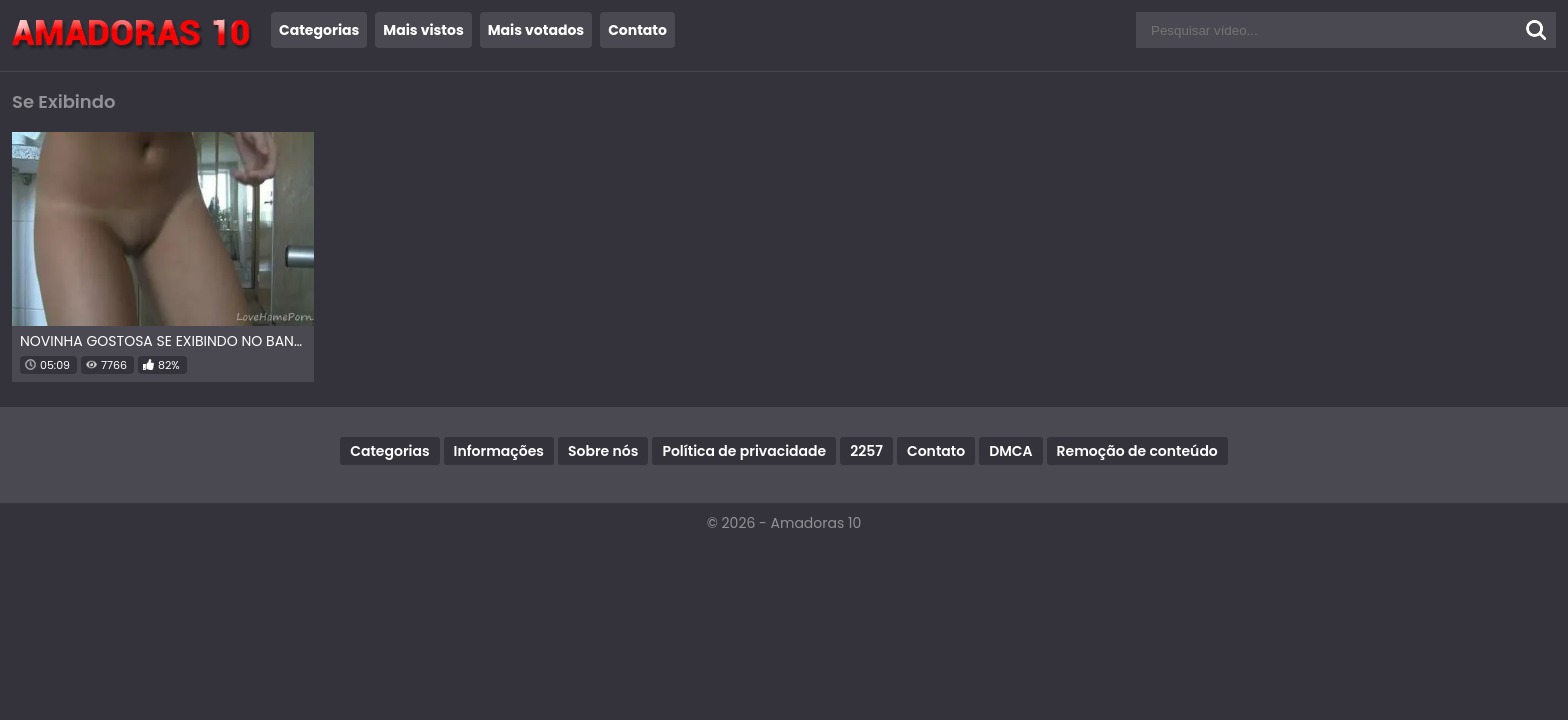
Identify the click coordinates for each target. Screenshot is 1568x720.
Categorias (319, 30)
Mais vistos (423, 30)
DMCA (1010, 451)
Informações (499, 451)
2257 (866, 451)
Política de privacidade (744, 451)
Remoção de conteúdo (1137, 451)
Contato (637, 30)
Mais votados (536, 30)
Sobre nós (603, 451)
